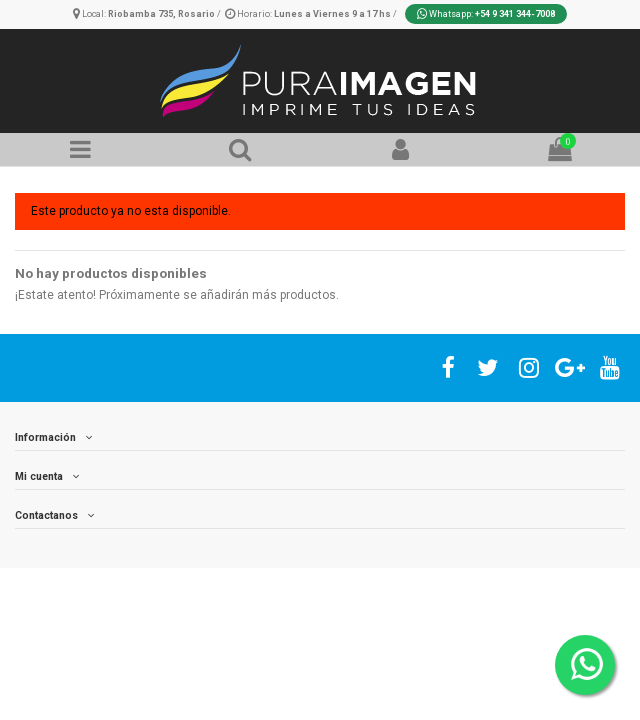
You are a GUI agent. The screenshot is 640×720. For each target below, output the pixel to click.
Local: (145, 14)
